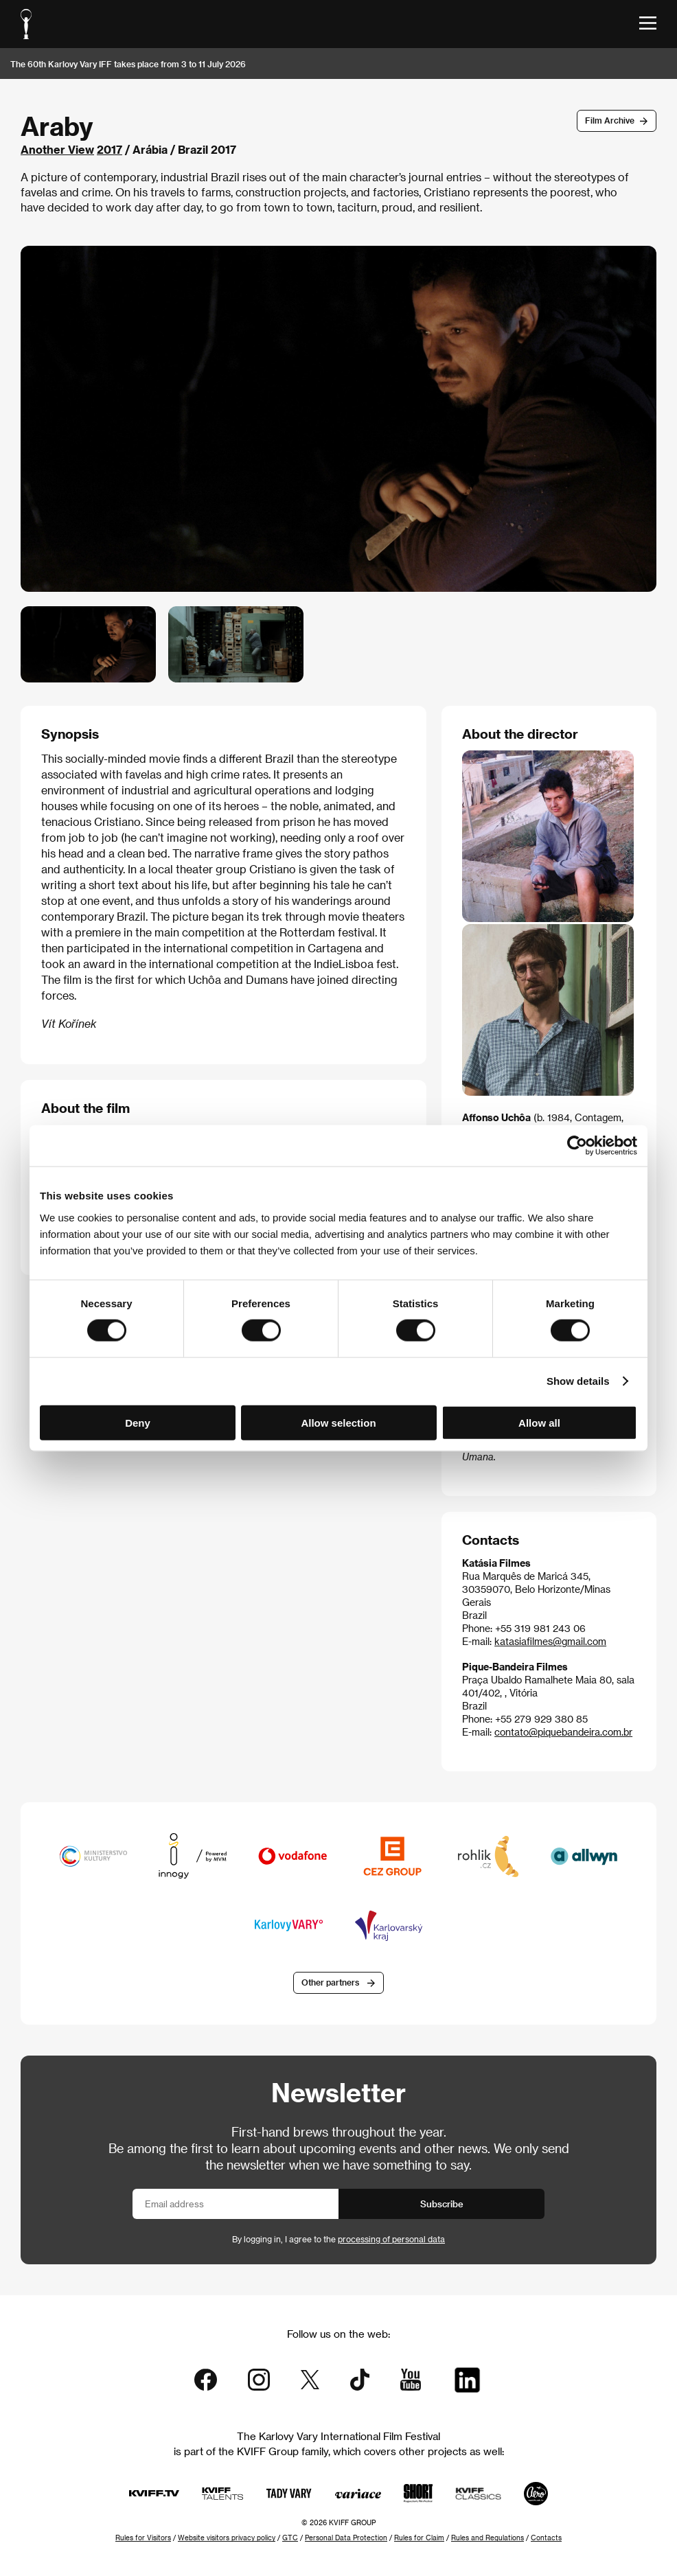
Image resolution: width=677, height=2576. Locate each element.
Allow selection (338, 1422)
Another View (57, 149)
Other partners (330, 1982)
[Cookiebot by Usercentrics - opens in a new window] (577, 1146)
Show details (578, 1381)
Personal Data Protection (346, 2537)
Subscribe (441, 2203)
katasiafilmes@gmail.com (550, 1641)
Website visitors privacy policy (226, 2537)
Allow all (539, 1422)
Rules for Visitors (143, 2537)
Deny (137, 1422)
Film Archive (609, 120)
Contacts (546, 2537)
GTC (290, 2537)
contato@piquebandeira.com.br (563, 1732)
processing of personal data (391, 2239)
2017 (109, 149)
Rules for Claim (419, 2537)
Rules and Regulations (487, 2537)
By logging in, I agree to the (338, 2239)
